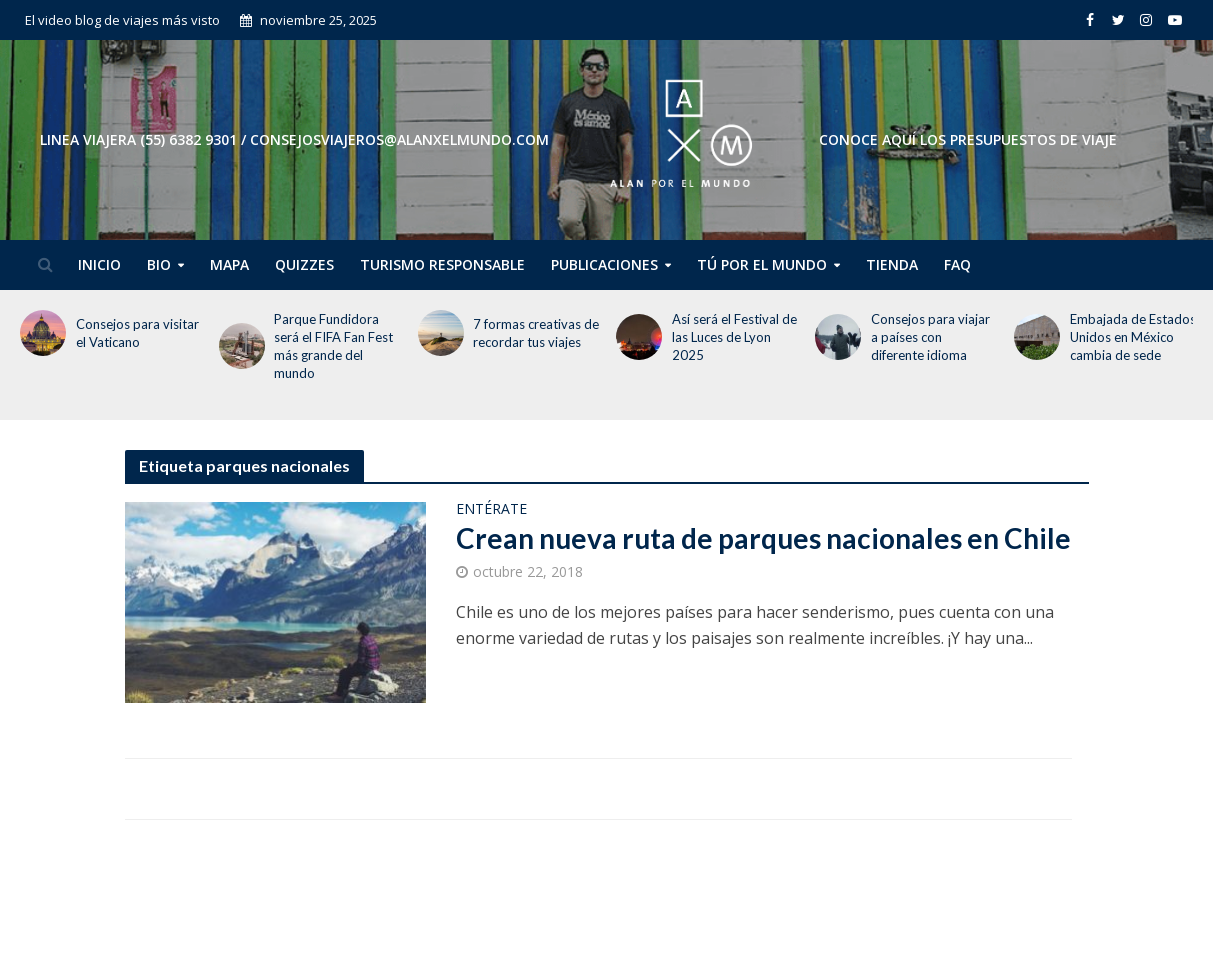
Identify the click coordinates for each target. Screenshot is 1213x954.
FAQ (957, 264)
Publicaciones (604, 264)
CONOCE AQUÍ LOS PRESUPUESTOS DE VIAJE (968, 139)
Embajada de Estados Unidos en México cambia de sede (1133, 337)
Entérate (491, 510)
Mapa (229, 264)
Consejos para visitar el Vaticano (137, 333)
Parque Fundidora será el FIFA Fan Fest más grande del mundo (333, 346)
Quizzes (304, 264)
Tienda (892, 264)
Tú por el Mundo (762, 264)
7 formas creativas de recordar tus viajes (536, 333)
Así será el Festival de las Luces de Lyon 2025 (734, 337)
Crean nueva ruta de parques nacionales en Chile (763, 538)
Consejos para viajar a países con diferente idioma (930, 337)
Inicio (99, 264)
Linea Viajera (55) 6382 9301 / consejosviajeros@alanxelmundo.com (294, 139)
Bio (159, 264)
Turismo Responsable (442, 264)
